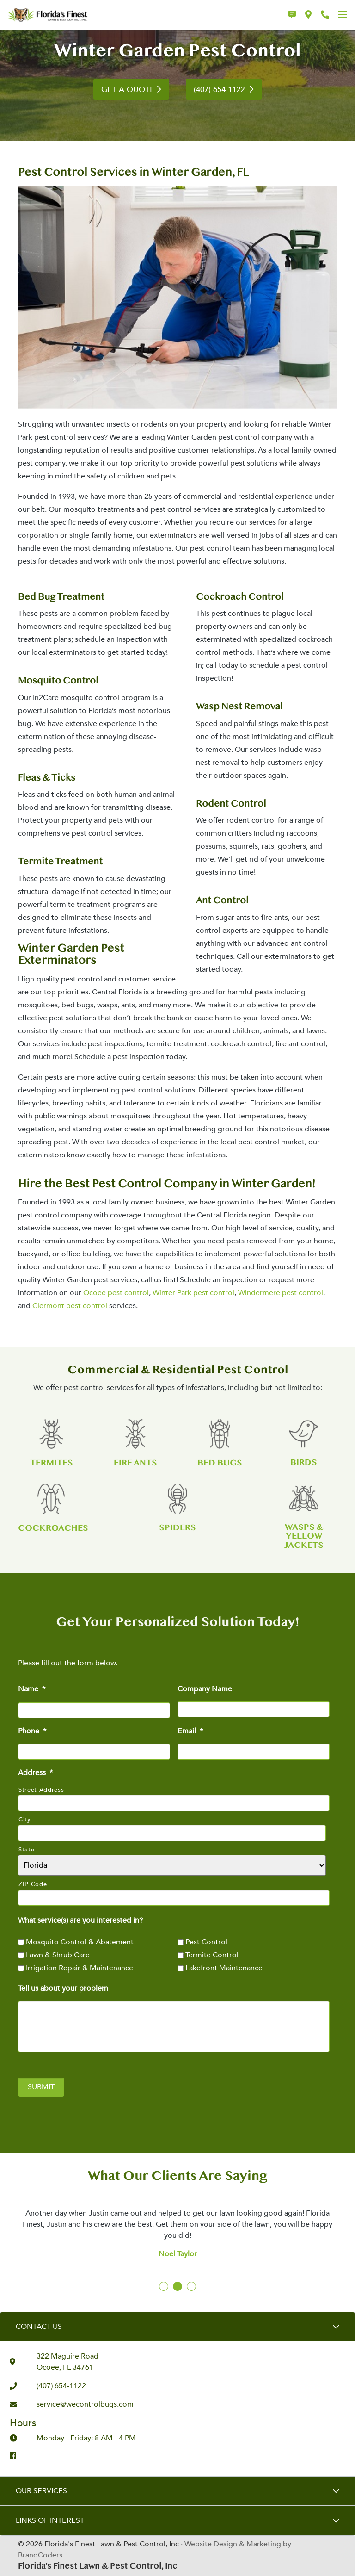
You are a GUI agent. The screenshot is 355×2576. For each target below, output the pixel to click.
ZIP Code (32, 1884)
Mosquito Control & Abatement (80, 1942)
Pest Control (206, 1942)
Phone (32, 1731)
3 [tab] (192, 2287)
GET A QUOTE (127, 89)
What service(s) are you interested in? (80, 1920)
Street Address (41, 1790)
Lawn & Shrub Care (58, 1955)
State (26, 1849)
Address (35, 1773)
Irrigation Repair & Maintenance (79, 1968)
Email (190, 1731)
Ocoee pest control (116, 1293)
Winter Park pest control (193, 1293)
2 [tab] (178, 2287)
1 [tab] (164, 2287)
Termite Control (212, 1955)
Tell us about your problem (63, 1988)
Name (31, 1689)
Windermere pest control (280, 1293)
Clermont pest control (69, 1306)
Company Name (205, 1689)
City (24, 1819)
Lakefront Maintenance (224, 1968)
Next (326, 2220)
